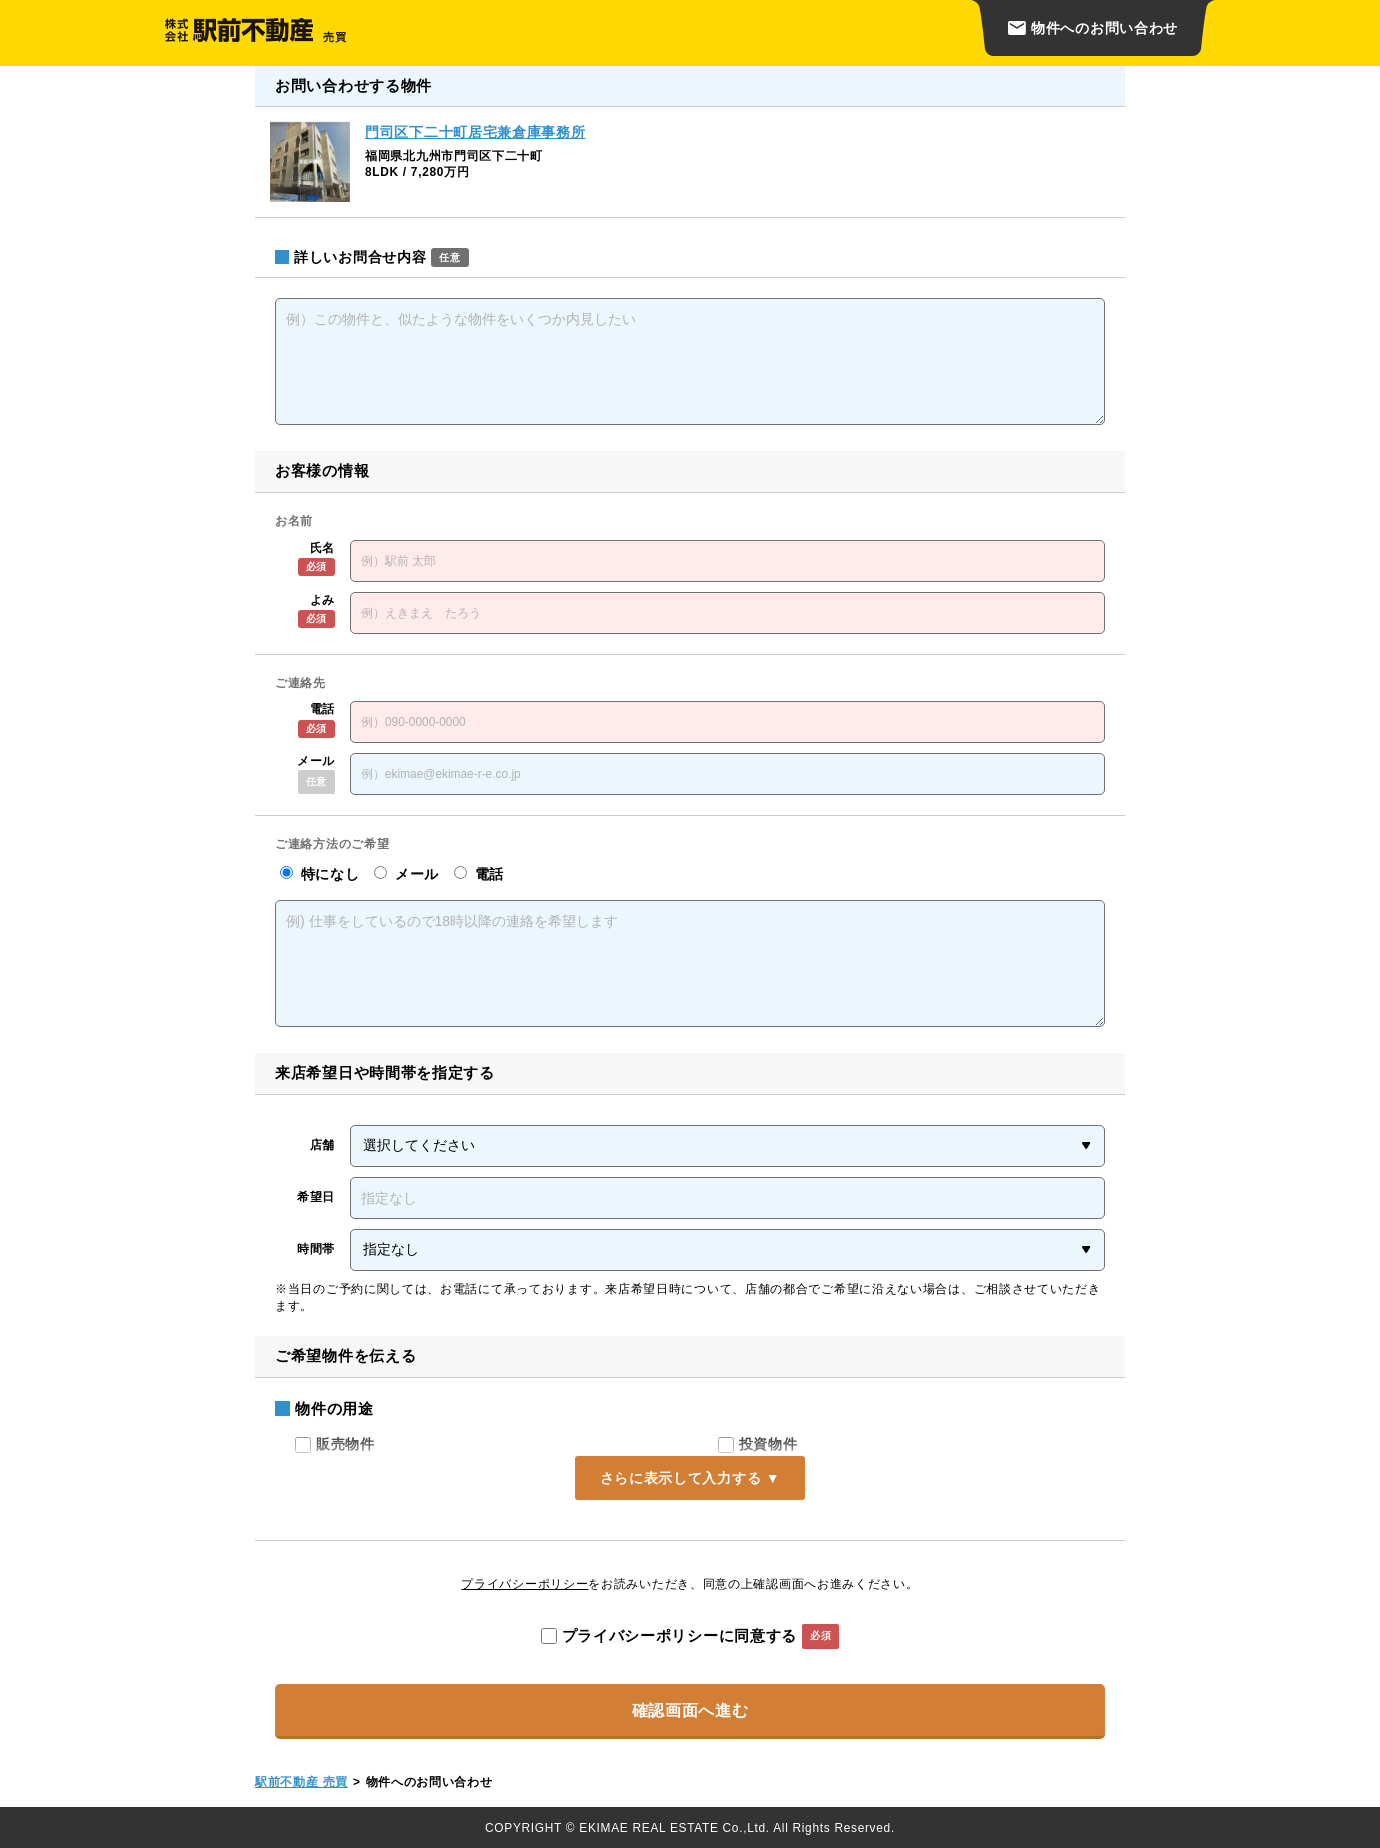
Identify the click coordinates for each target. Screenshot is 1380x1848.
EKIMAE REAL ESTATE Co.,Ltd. (674, 1828)
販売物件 (335, 1444)
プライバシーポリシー (524, 1584)
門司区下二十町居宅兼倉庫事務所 (475, 132)
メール (406, 874)
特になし (319, 874)
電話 (479, 874)
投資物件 (758, 1444)
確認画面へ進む (690, 1710)
